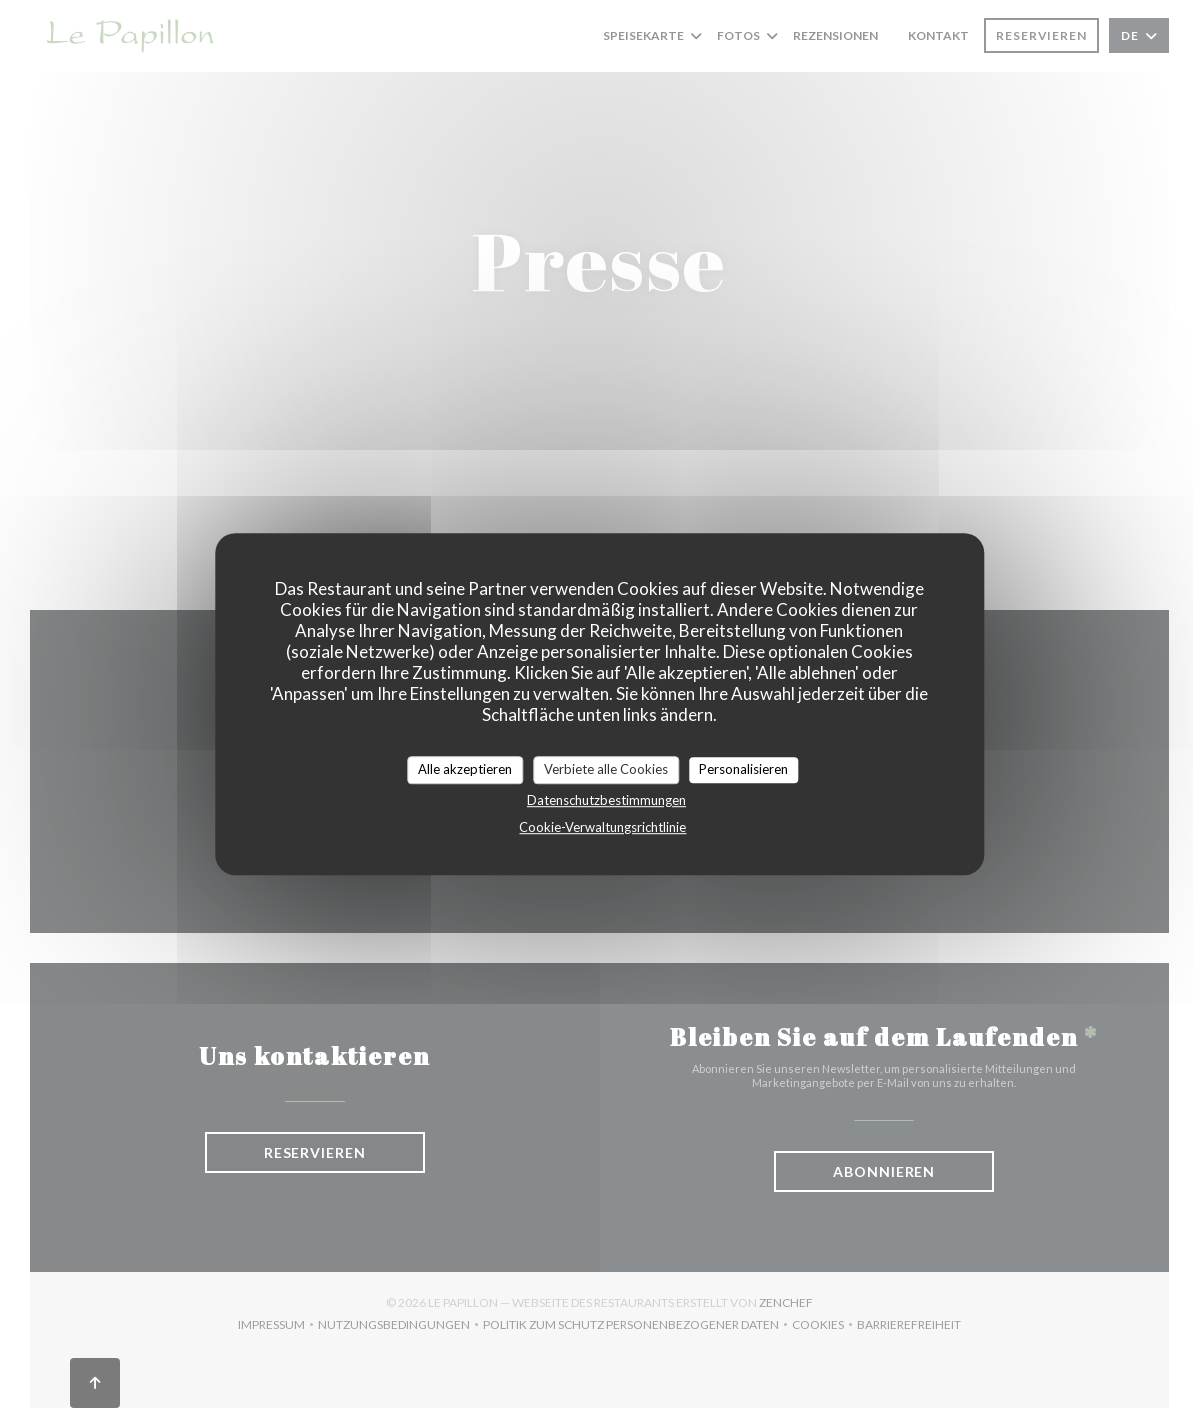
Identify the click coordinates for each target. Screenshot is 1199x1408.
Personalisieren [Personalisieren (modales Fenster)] (743, 769)
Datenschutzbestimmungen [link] (606, 800)
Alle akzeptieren (465, 769)
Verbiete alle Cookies (606, 769)
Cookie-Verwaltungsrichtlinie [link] (602, 827)
